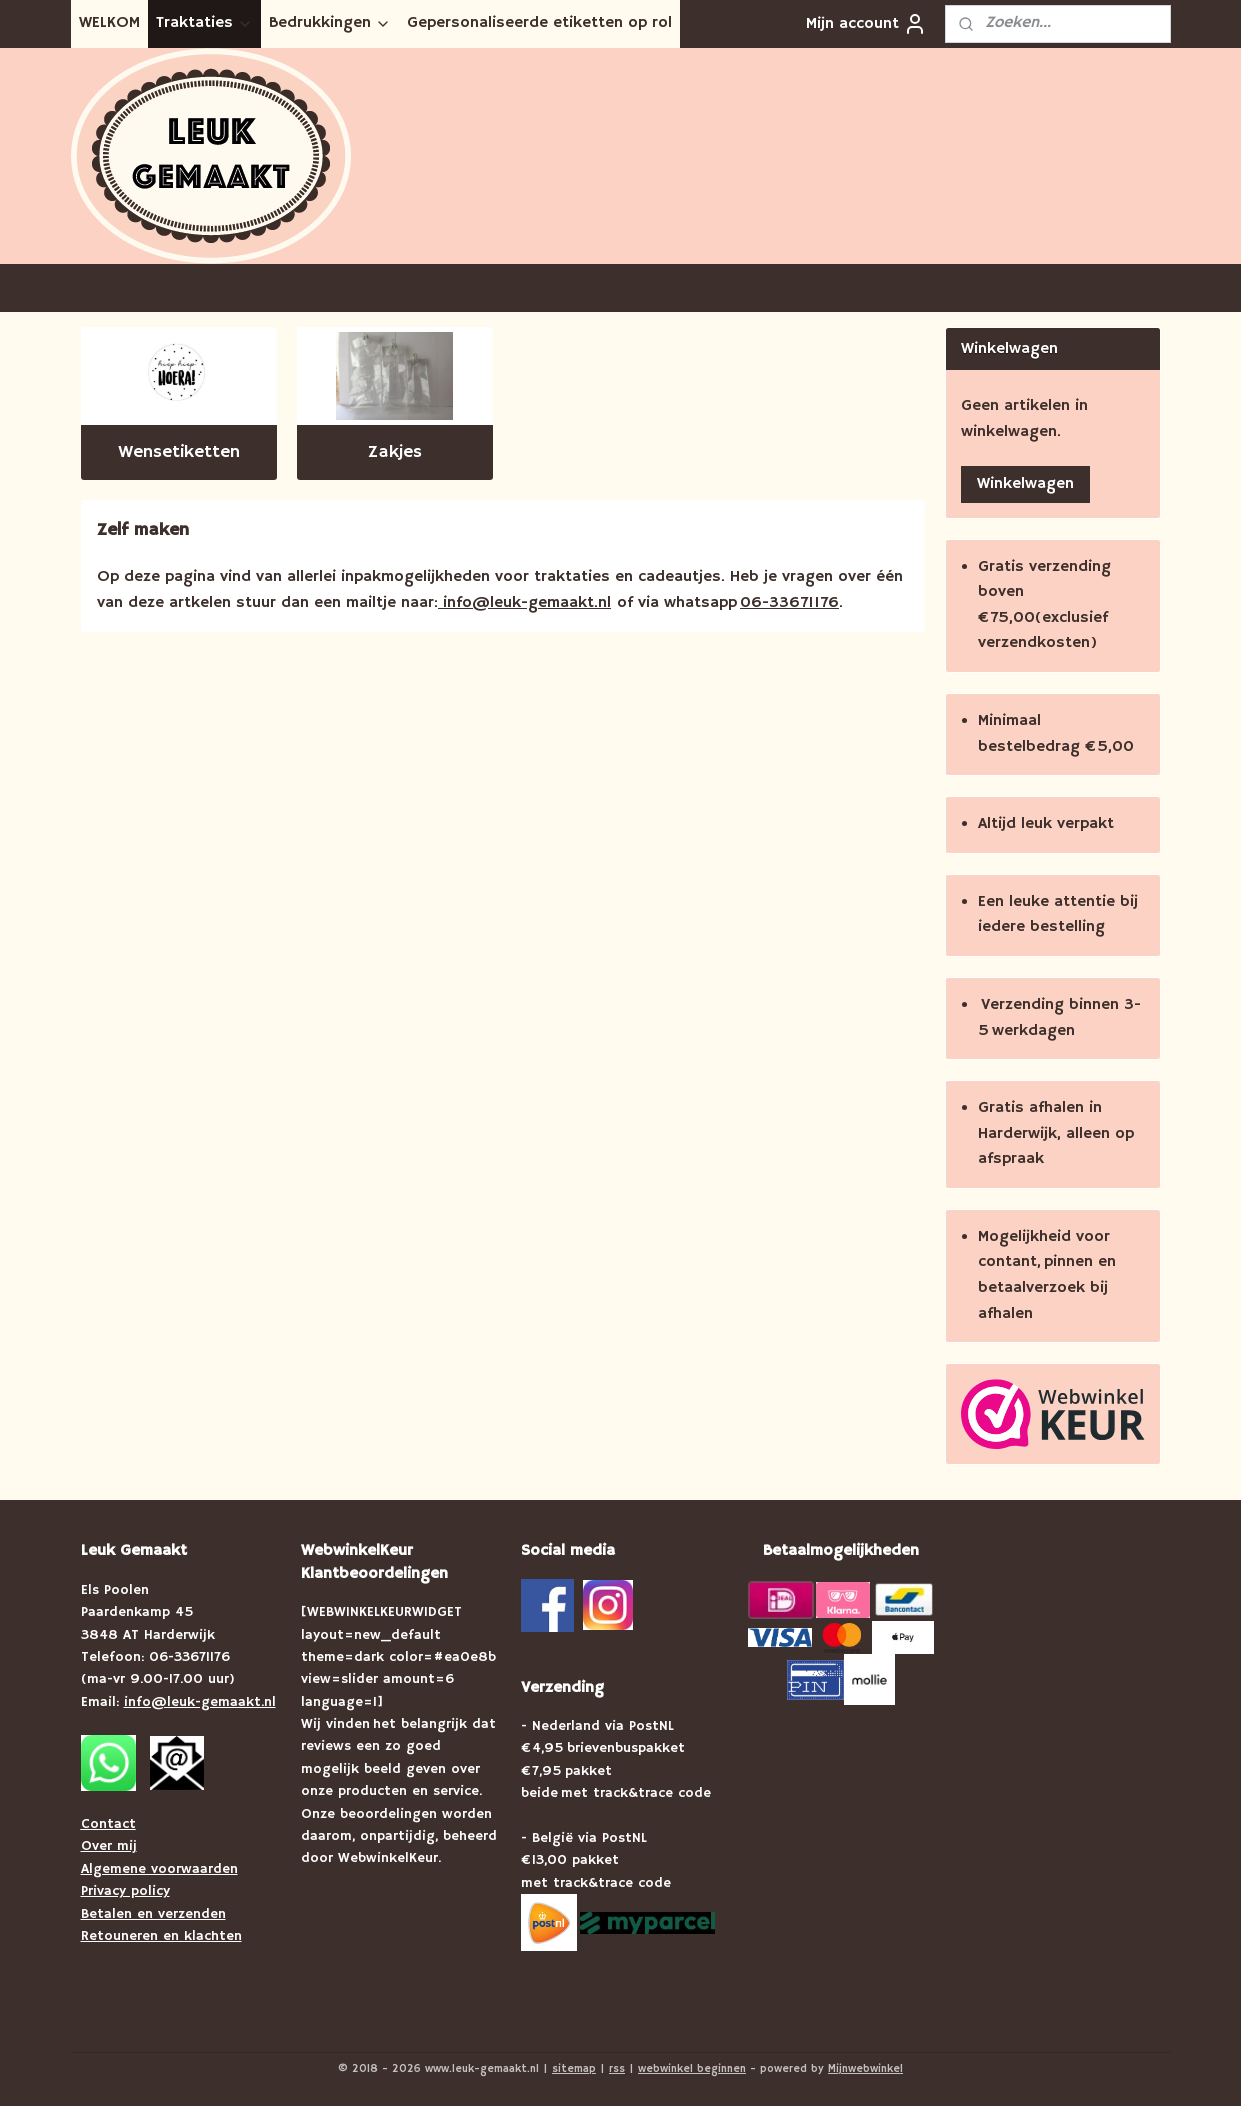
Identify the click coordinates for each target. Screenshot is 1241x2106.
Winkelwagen (1025, 484)
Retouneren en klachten (161, 1936)
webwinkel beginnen (692, 2069)
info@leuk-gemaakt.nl (524, 603)
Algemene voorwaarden (159, 1869)
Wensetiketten (179, 452)
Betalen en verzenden (153, 1914)
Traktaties (204, 23)
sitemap (574, 2069)
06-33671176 (789, 603)
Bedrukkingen (330, 23)
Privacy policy (125, 1891)
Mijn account (866, 24)
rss (617, 2069)
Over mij (109, 1846)
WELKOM (109, 23)
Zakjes (395, 452)
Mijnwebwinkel (865, 2069)
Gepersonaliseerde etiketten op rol (539, 23)
